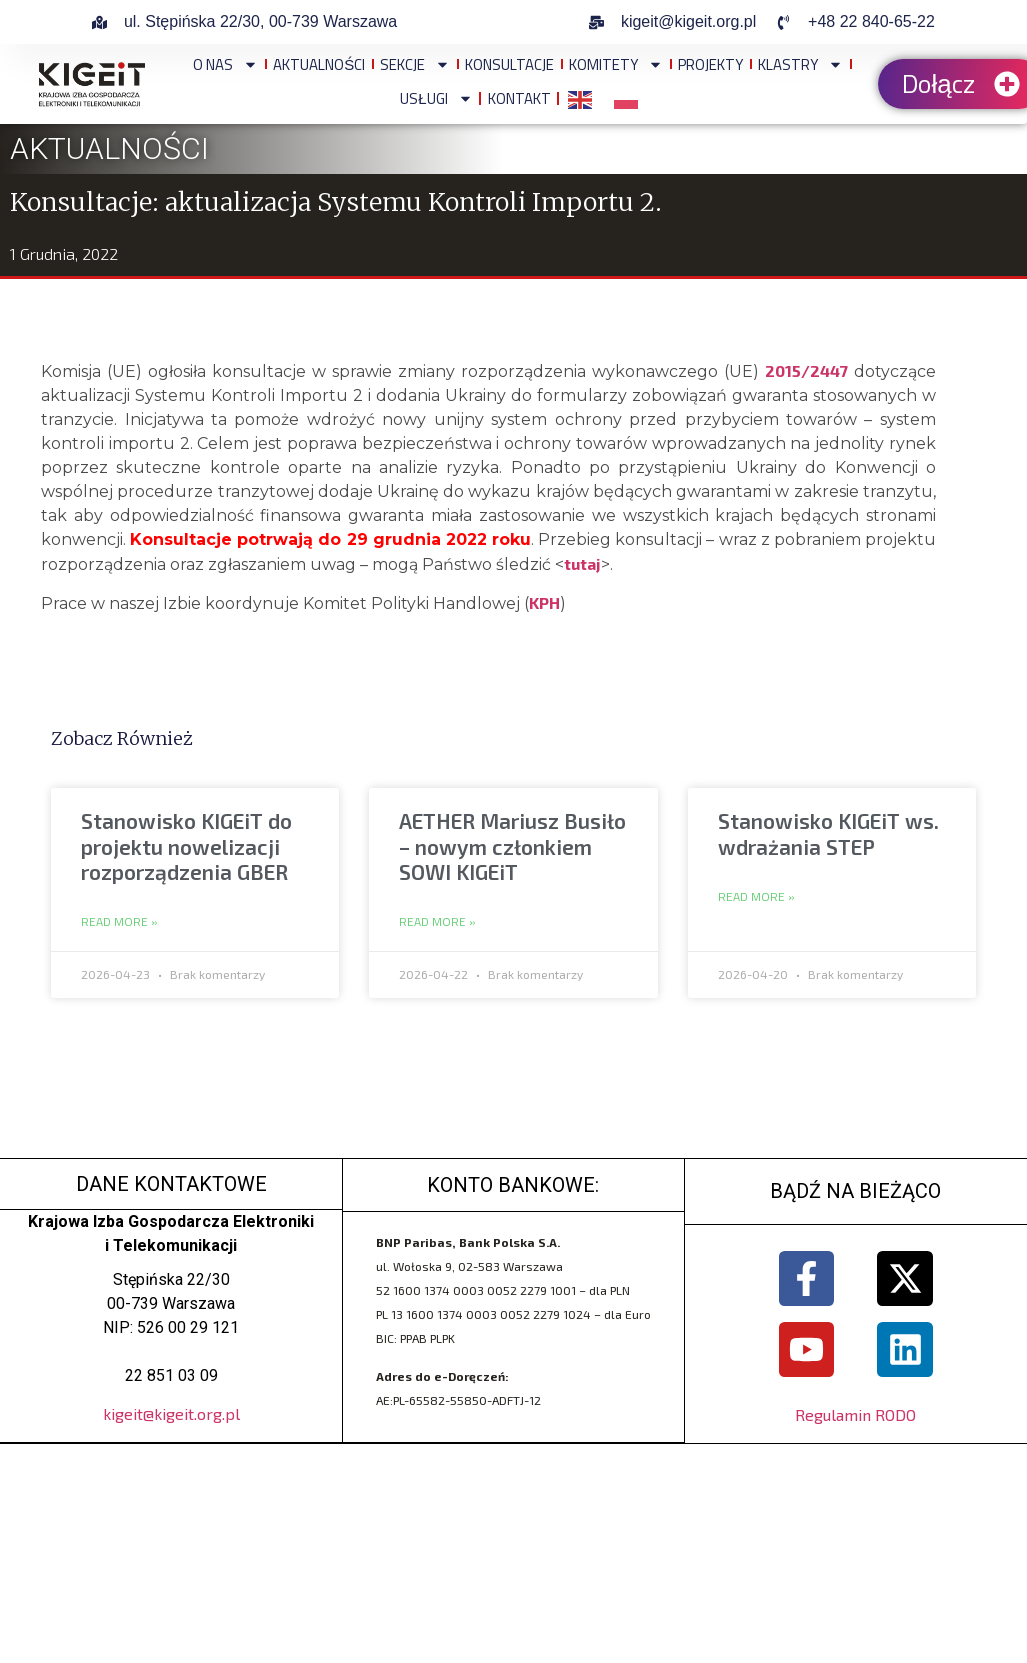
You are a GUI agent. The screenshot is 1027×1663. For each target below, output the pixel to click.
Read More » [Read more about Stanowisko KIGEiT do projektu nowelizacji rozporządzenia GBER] (119, 922)
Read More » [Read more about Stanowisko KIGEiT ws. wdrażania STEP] (756, 897)
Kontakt (519, 98)
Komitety (616, 64)
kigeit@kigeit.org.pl (171, 1413)
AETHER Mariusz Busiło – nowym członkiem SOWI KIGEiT (512, 845)
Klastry (800, 64)
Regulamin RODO (855, 1413)
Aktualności (319, 64)
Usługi (436, 98)
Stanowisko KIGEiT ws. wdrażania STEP (828, 833)
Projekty (710, 64)
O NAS (225, 64)
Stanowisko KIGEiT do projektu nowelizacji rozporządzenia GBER (186, 845)
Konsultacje (509, 64)
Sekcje (415, 64)
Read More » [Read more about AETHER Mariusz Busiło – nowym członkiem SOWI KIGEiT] (437, 922)
